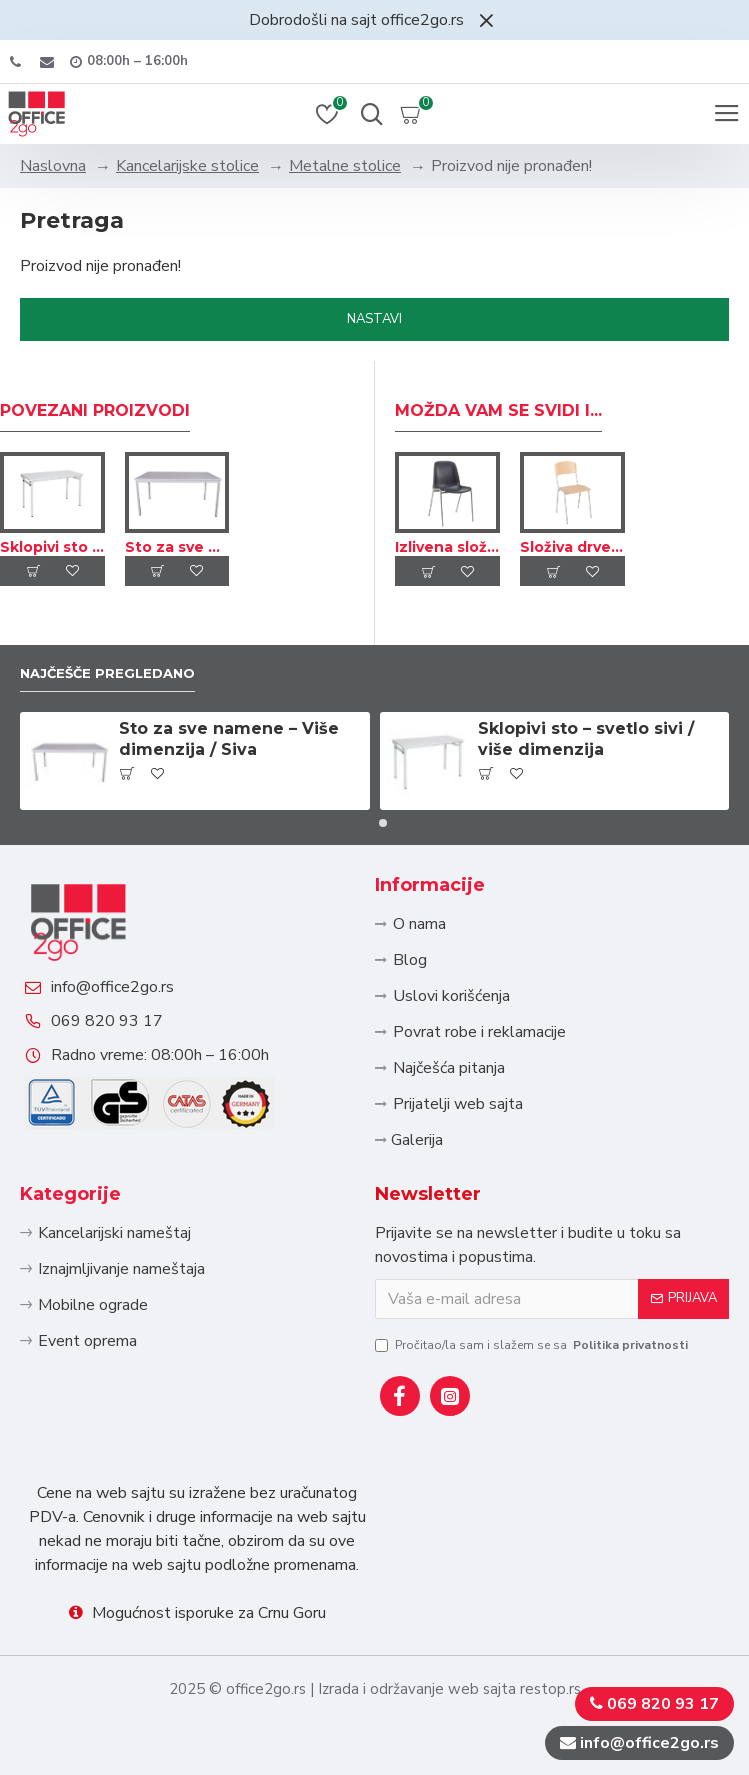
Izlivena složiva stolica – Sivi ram (447, 547)
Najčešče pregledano (107, 673)
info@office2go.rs (112, 987)
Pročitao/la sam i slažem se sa (533, 1345)
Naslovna (53, 166)
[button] (367, 823)
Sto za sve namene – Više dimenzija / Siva (177, 547)
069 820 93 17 (107, 1021)
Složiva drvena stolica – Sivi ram (572, 547)
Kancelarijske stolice (187, 166)
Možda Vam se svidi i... (498, 410)
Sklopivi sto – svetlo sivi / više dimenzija (52, 547)
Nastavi (374, 319)
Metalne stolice (345, 166)
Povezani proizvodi (95, 410)
